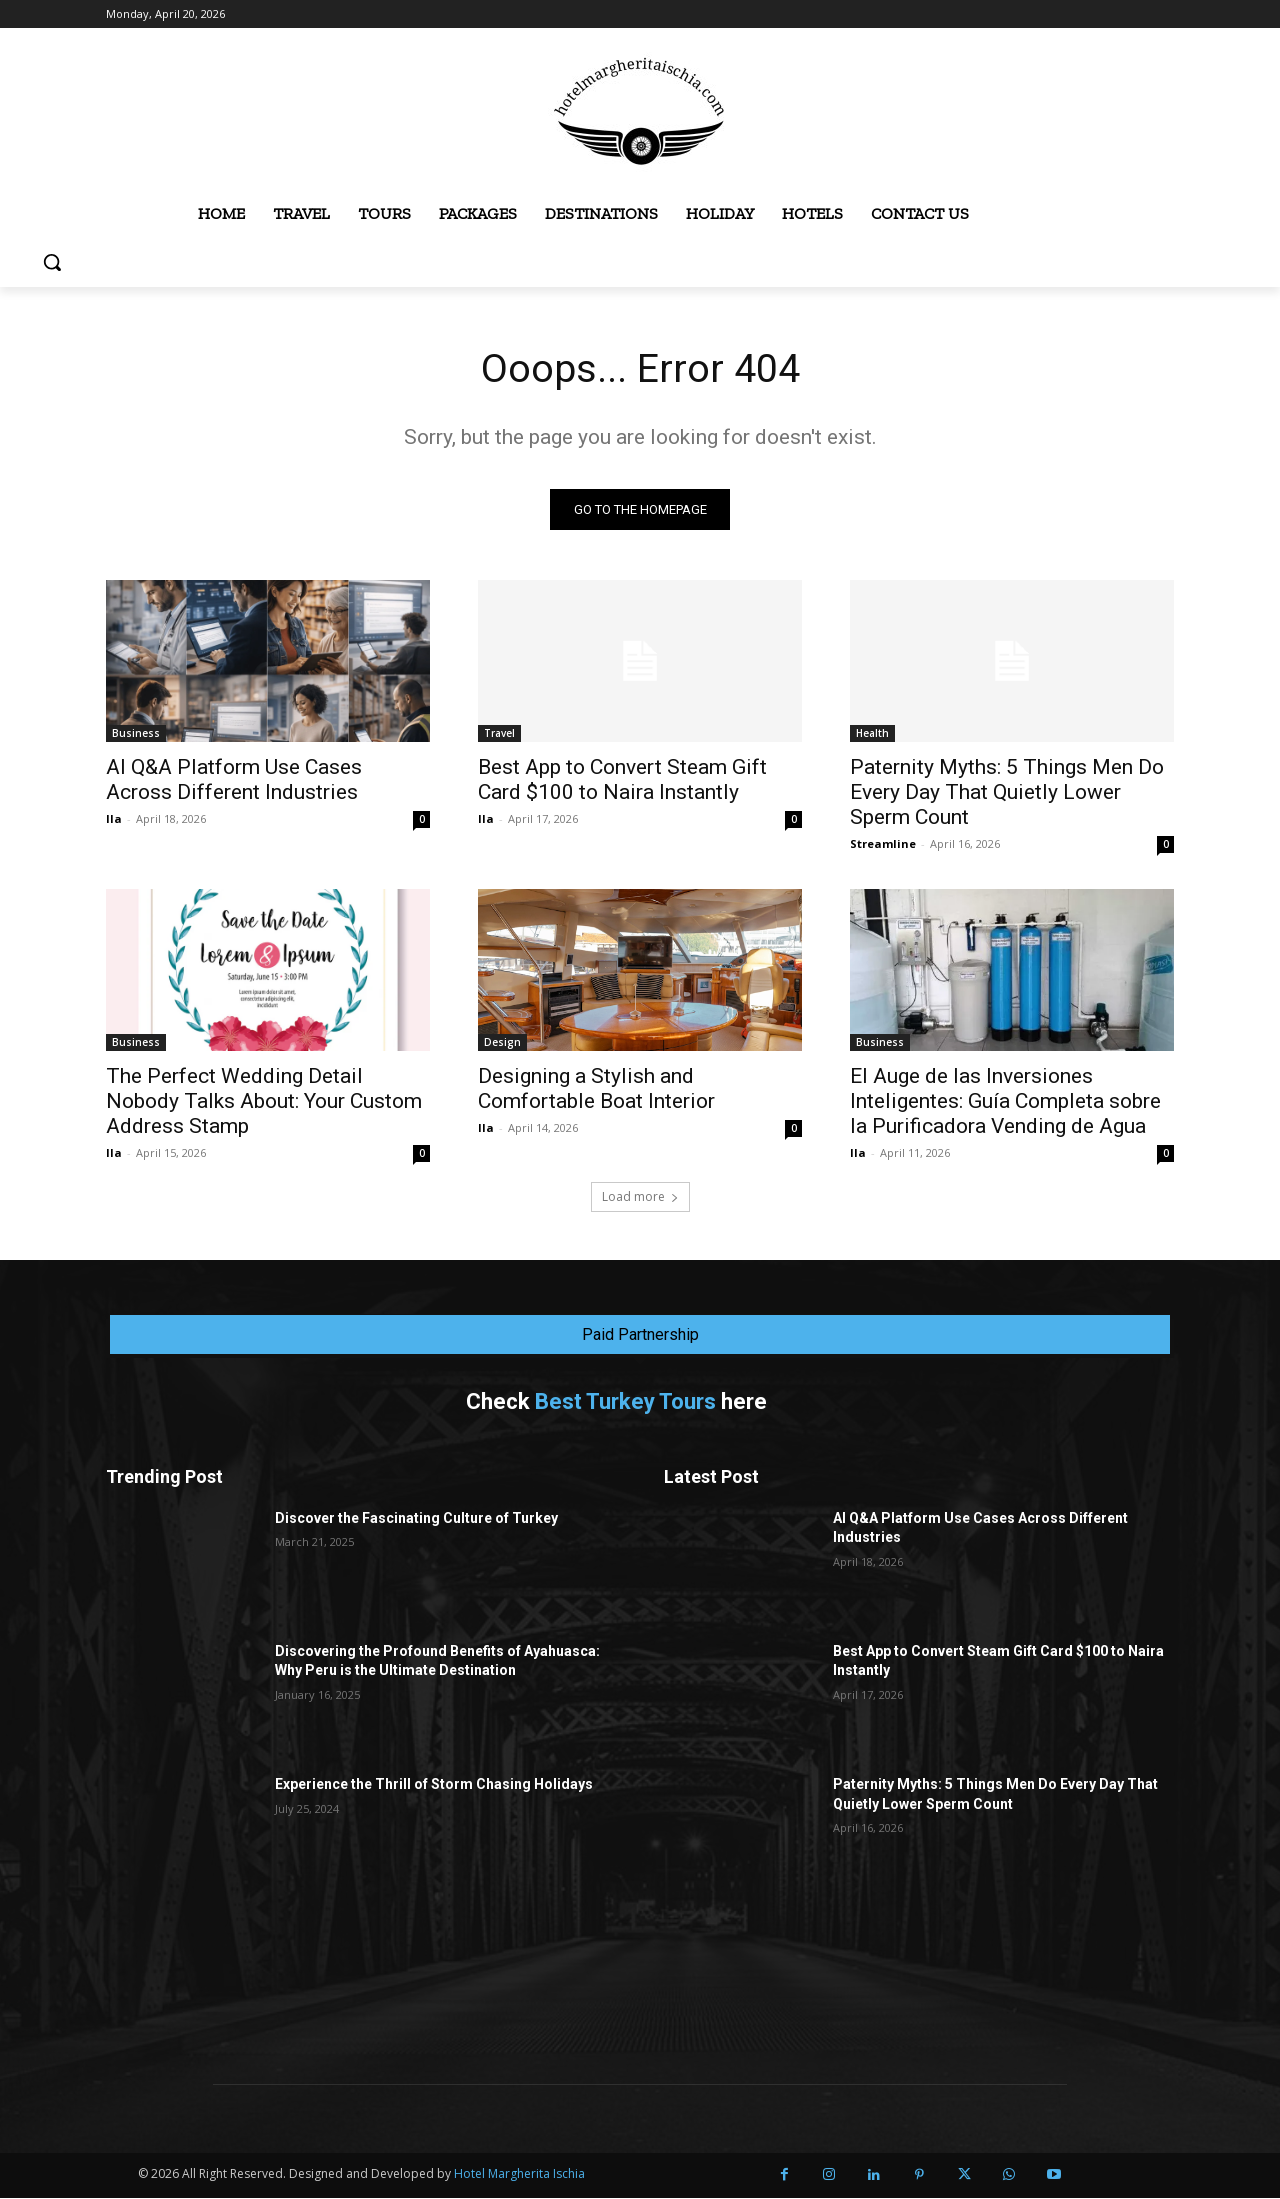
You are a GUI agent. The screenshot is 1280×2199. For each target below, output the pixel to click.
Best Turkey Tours (625, 1402)
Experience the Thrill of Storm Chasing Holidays (434, 1785)
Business (136, 734)
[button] (52, 262)
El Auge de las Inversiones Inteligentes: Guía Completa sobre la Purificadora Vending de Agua (1005, 1102)
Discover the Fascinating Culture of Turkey (416, 1519)
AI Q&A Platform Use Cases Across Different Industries (234, 780)
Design (502, 1043)
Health (872, 734)
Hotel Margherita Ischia (519, 2174)
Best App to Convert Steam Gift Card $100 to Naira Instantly (622, 780)
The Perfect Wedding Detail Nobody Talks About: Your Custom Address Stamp (264, 1102)
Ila (114, 819)
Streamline (883, 844)
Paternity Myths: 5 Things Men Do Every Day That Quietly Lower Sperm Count (1007, 793)
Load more (640, 1197)
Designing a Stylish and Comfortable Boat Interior (596, 1089)
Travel (499, 734)
